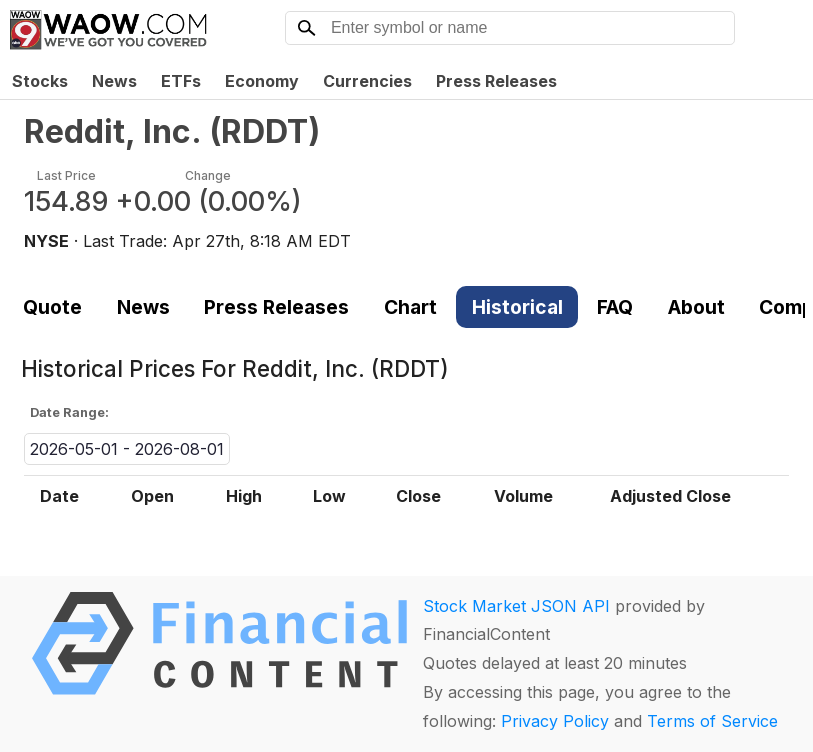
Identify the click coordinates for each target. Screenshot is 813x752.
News (114, 81)
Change (208, 175)
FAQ (615, 307)
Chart (410, 307)
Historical (517, 307)
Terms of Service (712, 721)
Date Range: (69, 412)
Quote (52, 307)
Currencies (367, 81)
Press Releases (496, 81)
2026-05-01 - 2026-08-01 (127, 449)
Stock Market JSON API (516, 606)
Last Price (66, 175)
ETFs (181, 81)
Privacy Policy (555, 721)
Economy (262, 81)
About (696, 307)
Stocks (40, 81)
